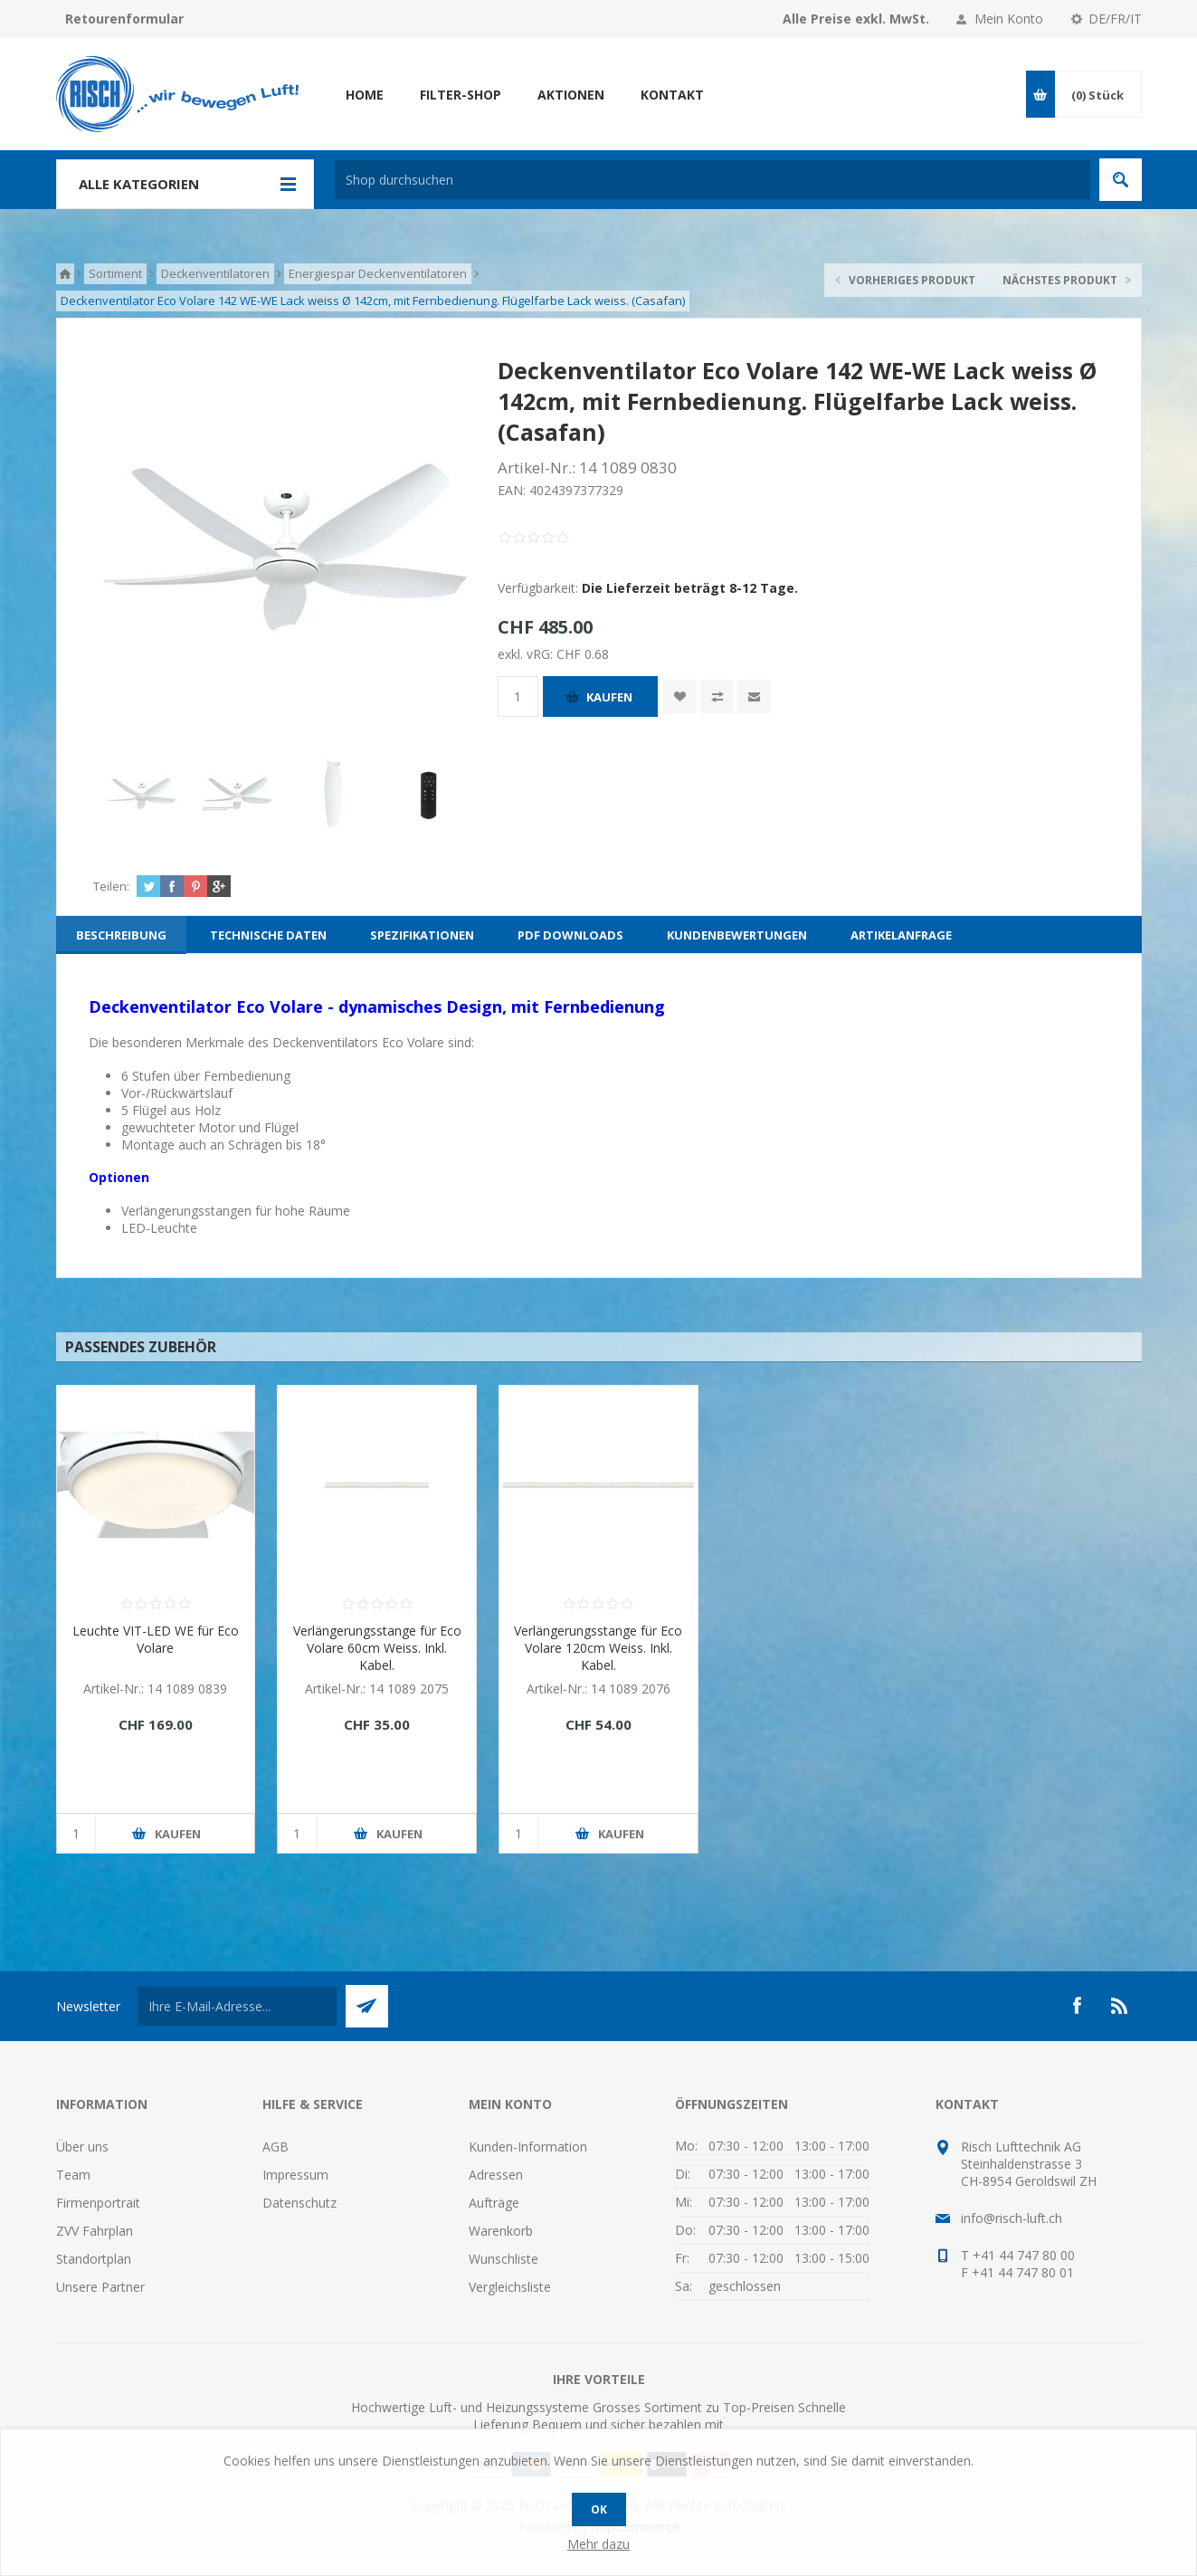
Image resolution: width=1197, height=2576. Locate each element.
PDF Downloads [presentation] (570, 935)
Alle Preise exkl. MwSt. (856, 18)
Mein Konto (1008, 18)
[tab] (121, 935)
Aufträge (494, 2202)
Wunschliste (503, 2258)
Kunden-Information (528, 2146)
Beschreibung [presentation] (121, 935)
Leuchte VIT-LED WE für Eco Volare (155, 1639)
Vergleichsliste (510, 2286)
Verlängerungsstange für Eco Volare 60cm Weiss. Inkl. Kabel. (377, 1648)
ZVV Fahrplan (94, 2230)
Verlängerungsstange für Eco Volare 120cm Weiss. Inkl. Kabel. (598, 1648)
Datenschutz (299, 2202)
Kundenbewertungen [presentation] (737, 935)
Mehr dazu (598, 2543)
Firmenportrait (98, 2202)
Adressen (496, 2174)
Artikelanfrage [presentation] (901, 935)
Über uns (82, 2146)
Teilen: (111, 886)
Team (73, 2174)
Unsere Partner (100, 2286)
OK (599, 2509)
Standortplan (93, 2258)
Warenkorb (501, 2230)
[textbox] (712, 179)
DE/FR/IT (1115, 18)
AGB (275, 2146)
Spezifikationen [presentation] (422, 935)
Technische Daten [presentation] (268, 935)
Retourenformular (124, 18)
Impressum (295, 2174)
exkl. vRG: (527, 654)
